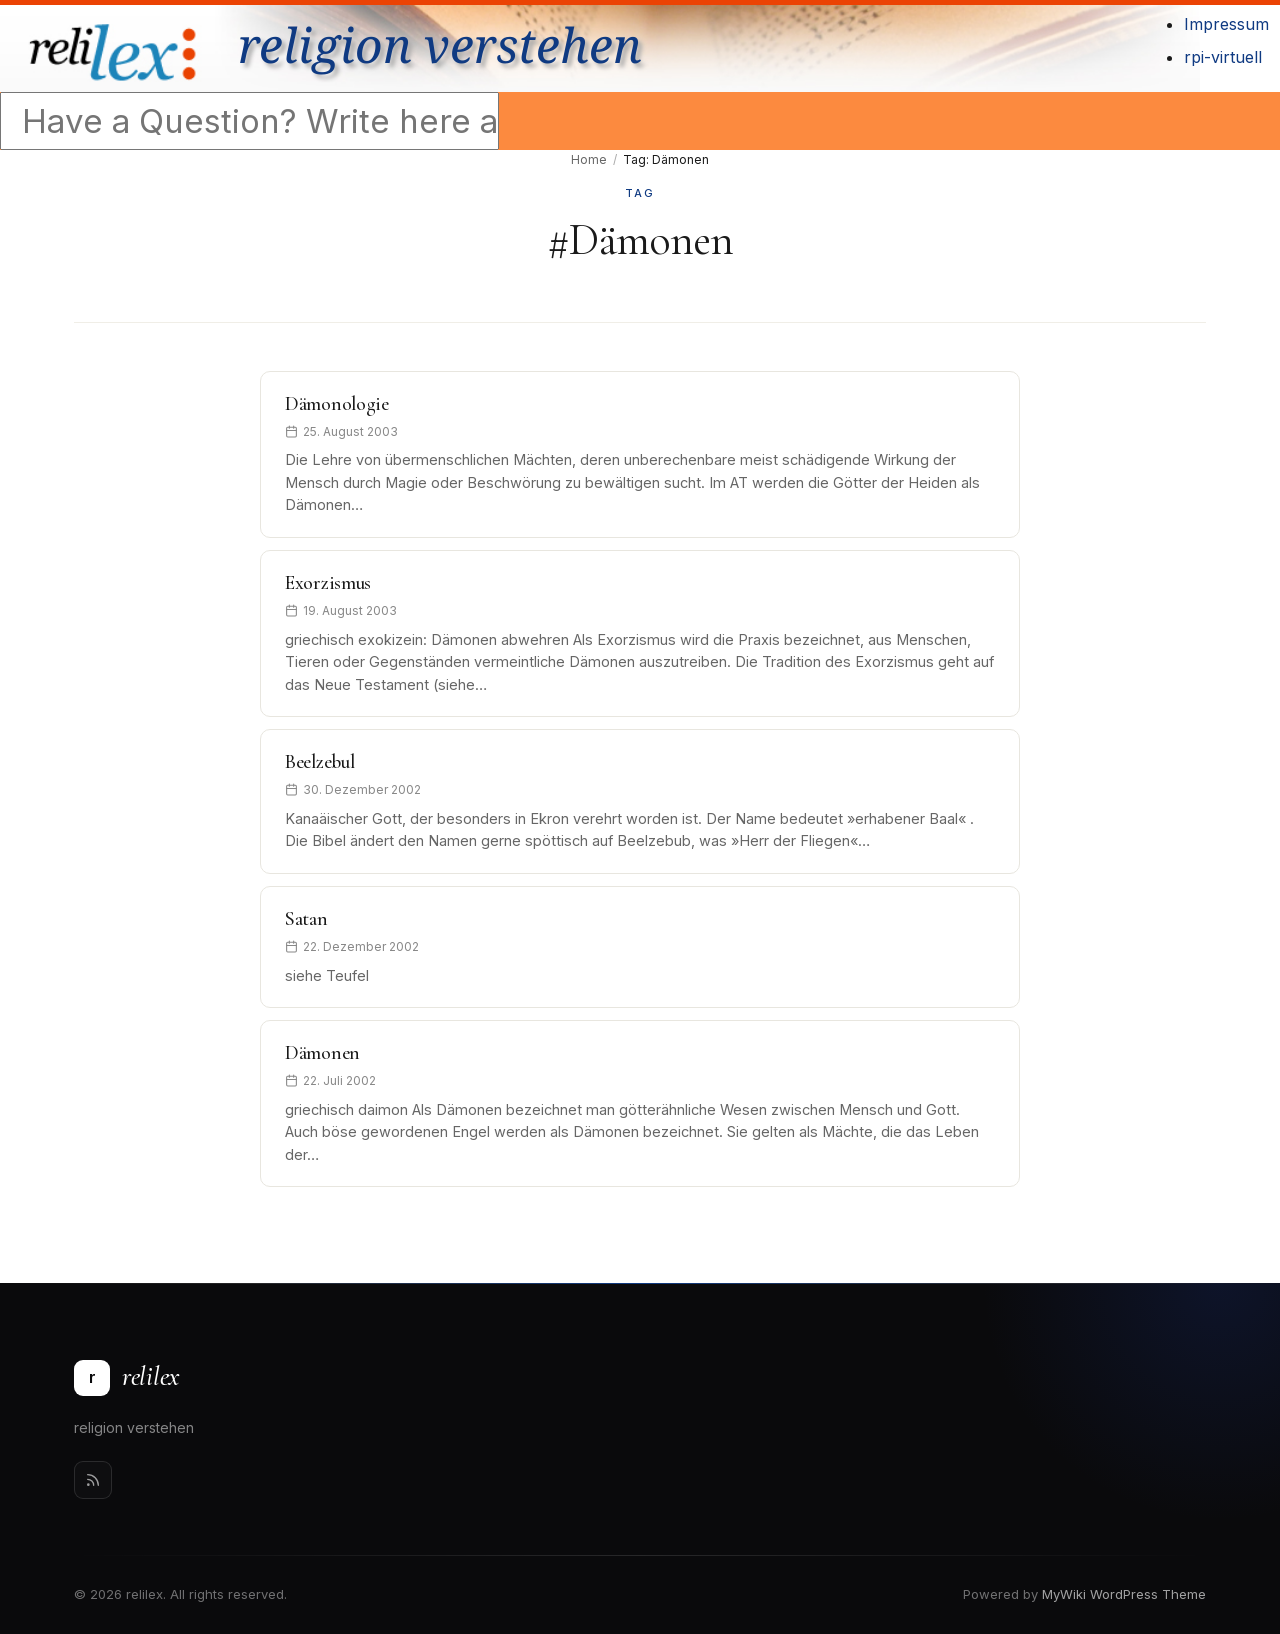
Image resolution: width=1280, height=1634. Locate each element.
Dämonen (322, 1053)
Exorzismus (328, 583)
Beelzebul (319, 762)
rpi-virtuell (1223, 57)
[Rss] (93, 1480)
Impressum (1226, 24)
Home (589, 159)
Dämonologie (337, 404)
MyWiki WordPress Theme (1124, 1594)
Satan (306, 919)
